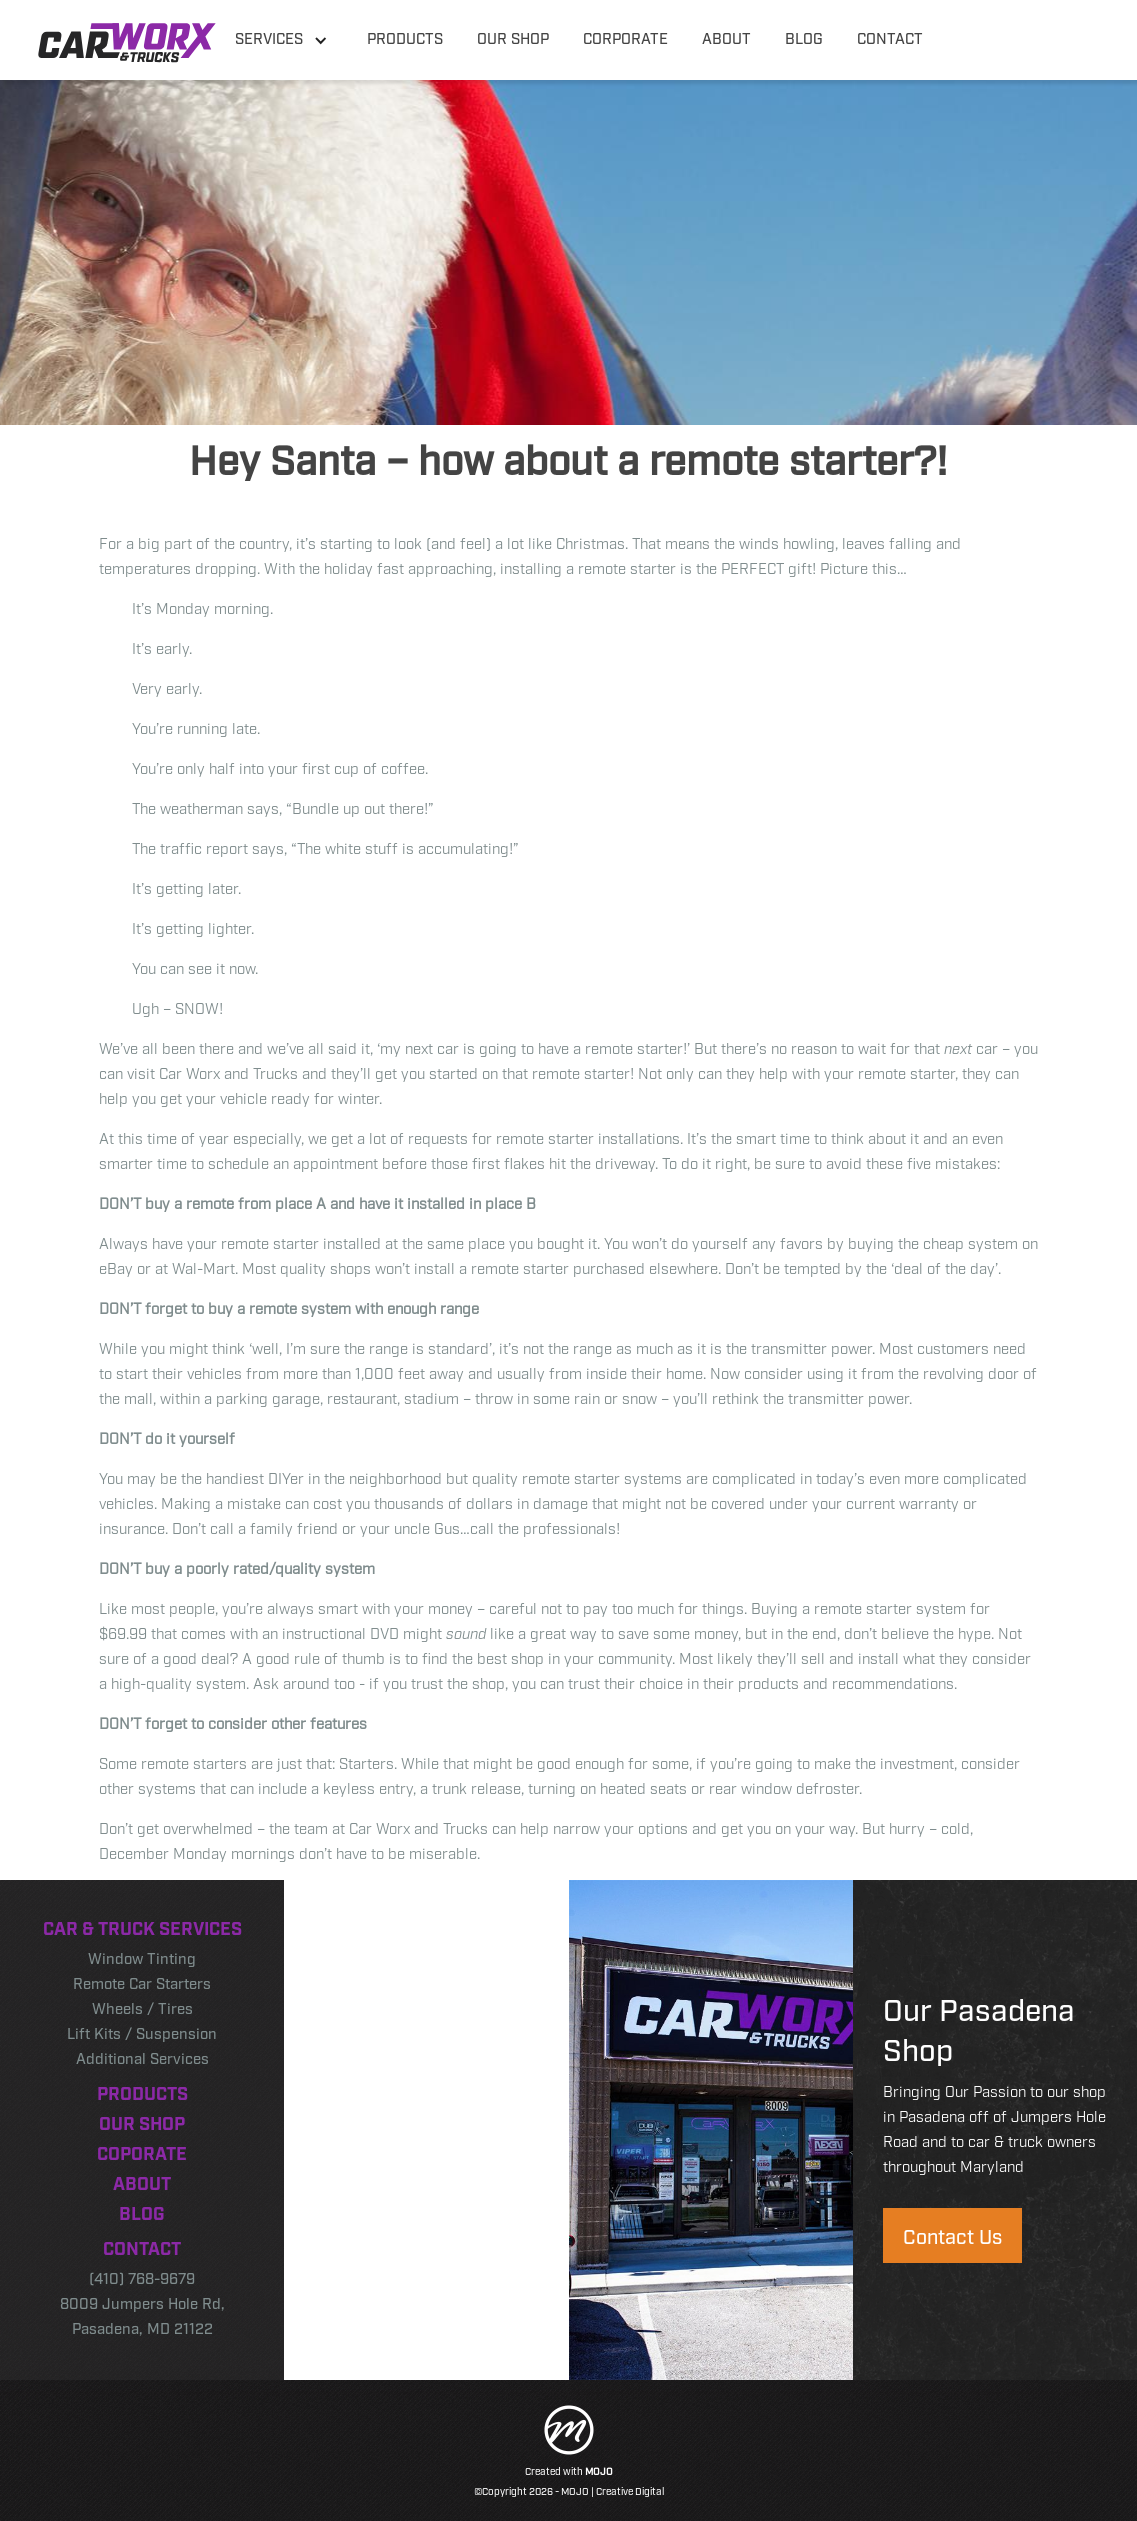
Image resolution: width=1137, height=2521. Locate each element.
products (405, 37)
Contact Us (952, 2235)
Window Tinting (142, 1957)
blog (804, 37)
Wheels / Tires (142, 2007)
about (726, 37)
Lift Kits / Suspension (142, 2032)
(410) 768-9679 (142, 2277)
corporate (625, 37)
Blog (142, 2212)
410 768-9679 (1011, 37)
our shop (513, 37)
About (142, 2182)
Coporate (142, 2152)
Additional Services (142, 2057)
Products (142, 2092)
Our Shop (142, 2122)
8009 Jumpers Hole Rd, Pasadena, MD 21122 (142, 2314)
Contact (142, 2247)
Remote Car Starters (142, 1982)
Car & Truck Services (142, 1927)
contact (890, 37)
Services (269, 37)
